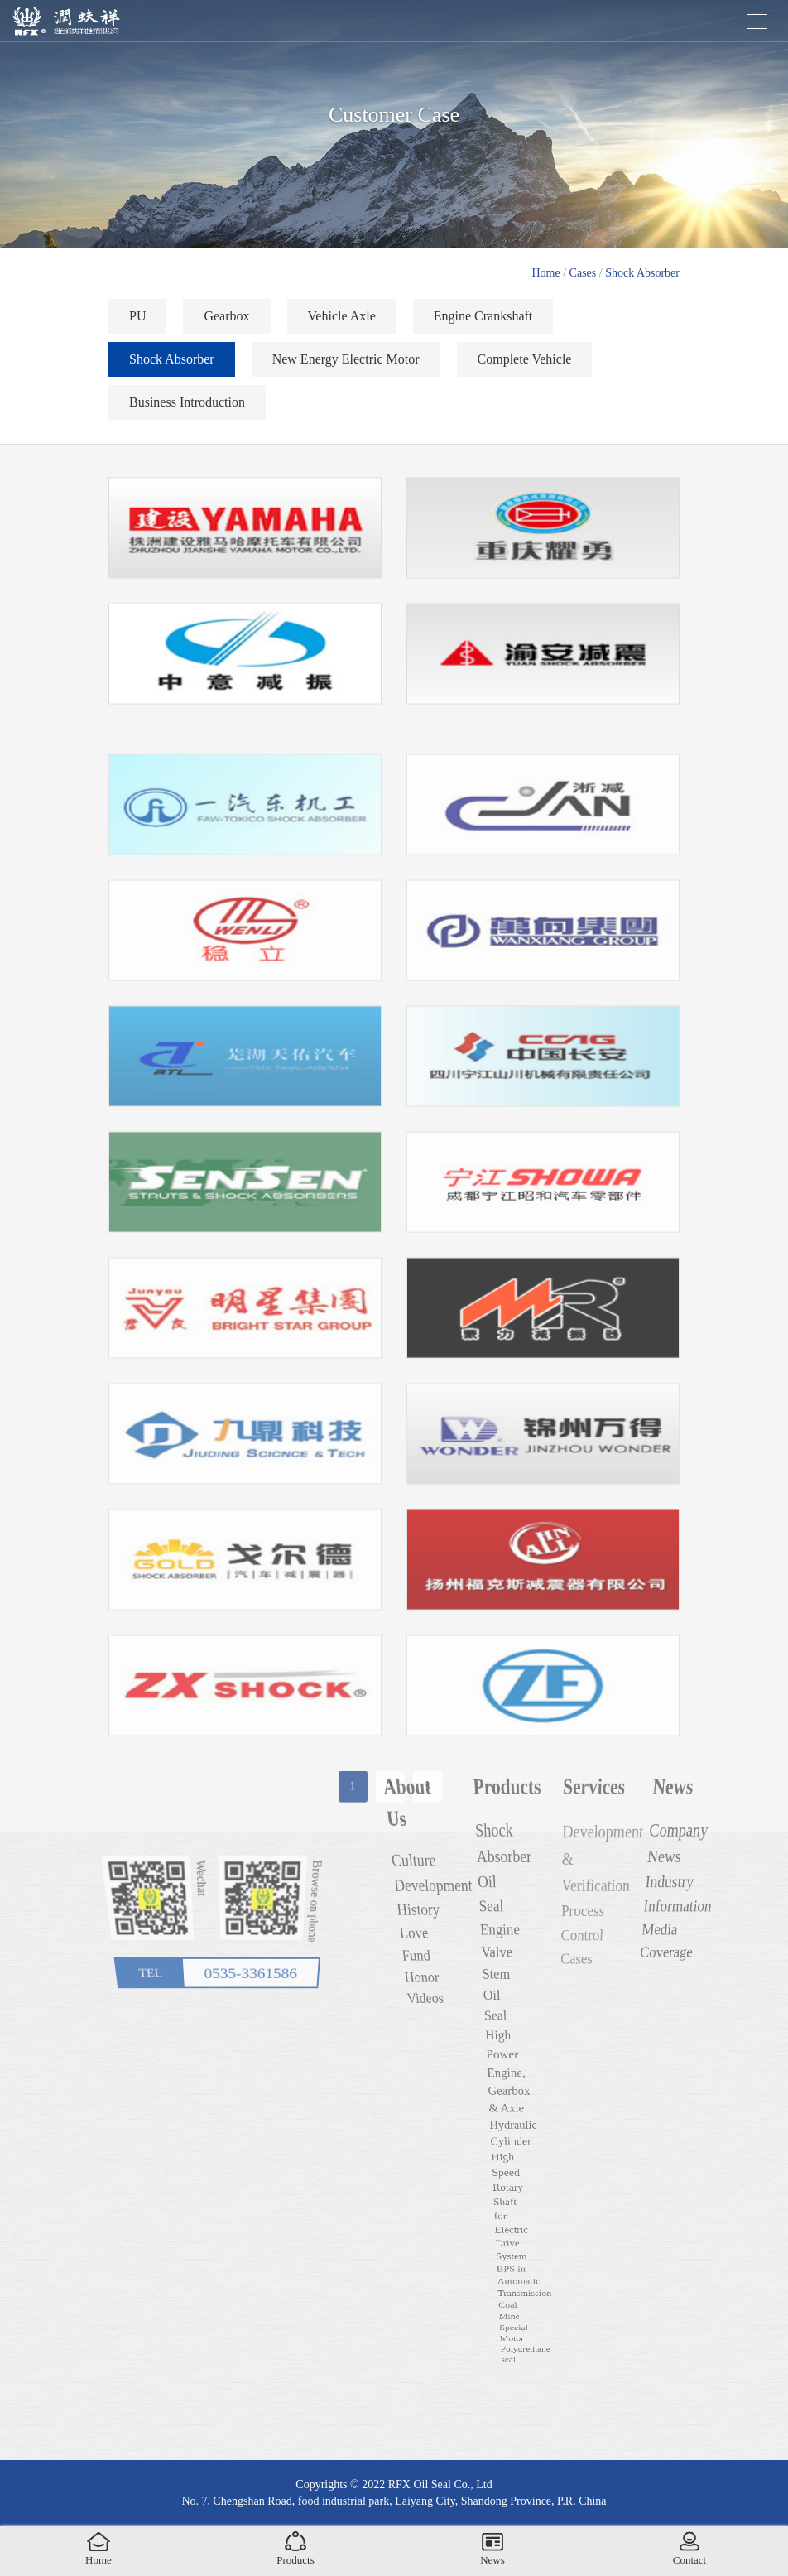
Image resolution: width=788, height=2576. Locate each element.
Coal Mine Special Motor (490, 2424)
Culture (467, 1992)
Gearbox (226, 322)
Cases (583, 273)
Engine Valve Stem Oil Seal (513, 2036)
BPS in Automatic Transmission (514, 2328)
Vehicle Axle (342, 322)
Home (546, 273)
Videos (457, 2046)
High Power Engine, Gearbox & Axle (512, 2091)
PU (137, 322)
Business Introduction (187, 408)
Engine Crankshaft (483, 322)
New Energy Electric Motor (346, 365)
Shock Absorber (642, 273)
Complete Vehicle (525, 365)
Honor (457, 2037)
